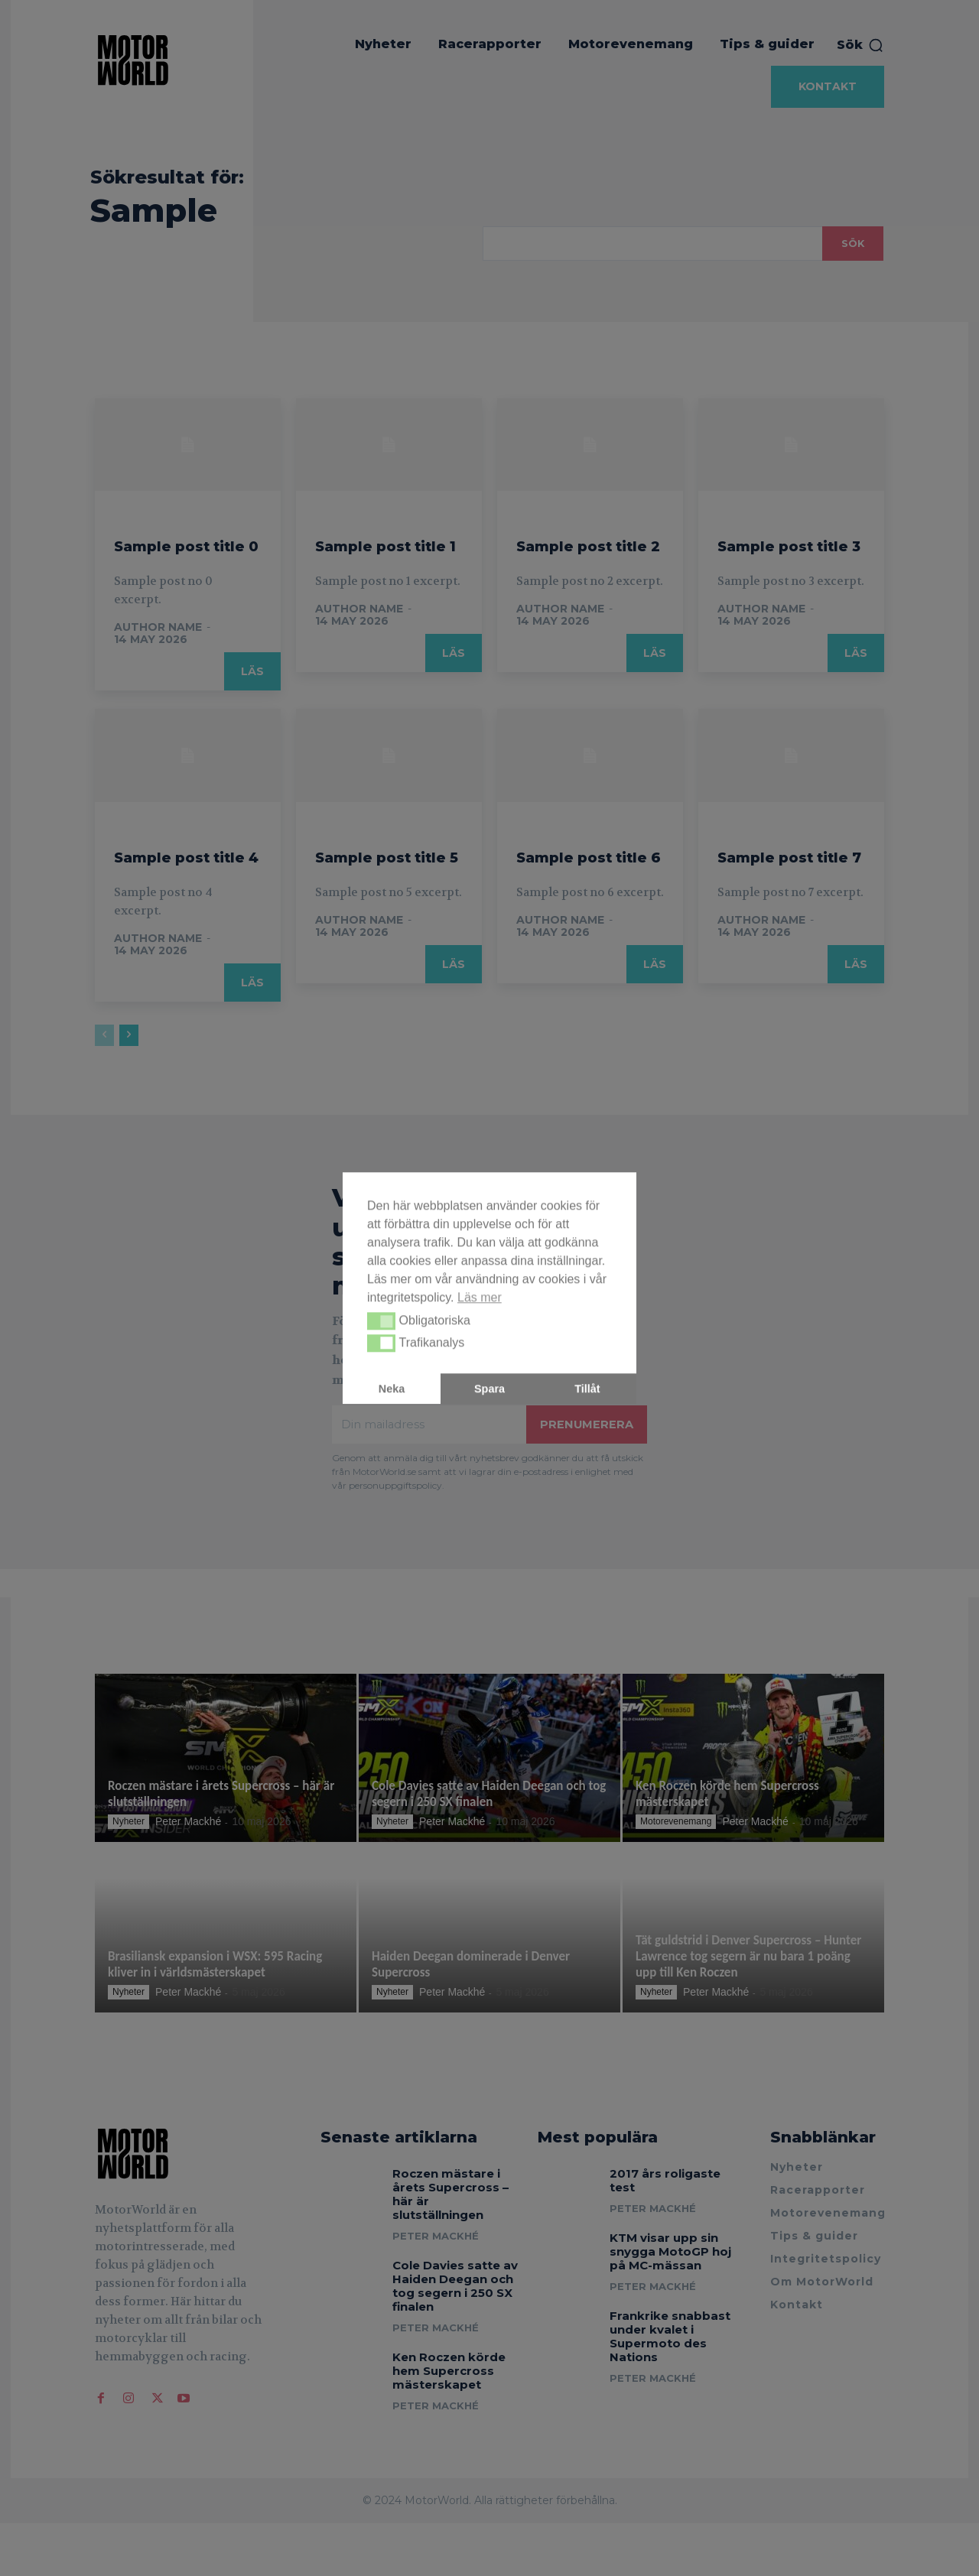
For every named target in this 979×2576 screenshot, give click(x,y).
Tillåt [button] (587, 1388)
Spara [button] (489, 1388)
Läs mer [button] (479, 1297)
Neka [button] (392, 1388)
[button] (381, 1321)
